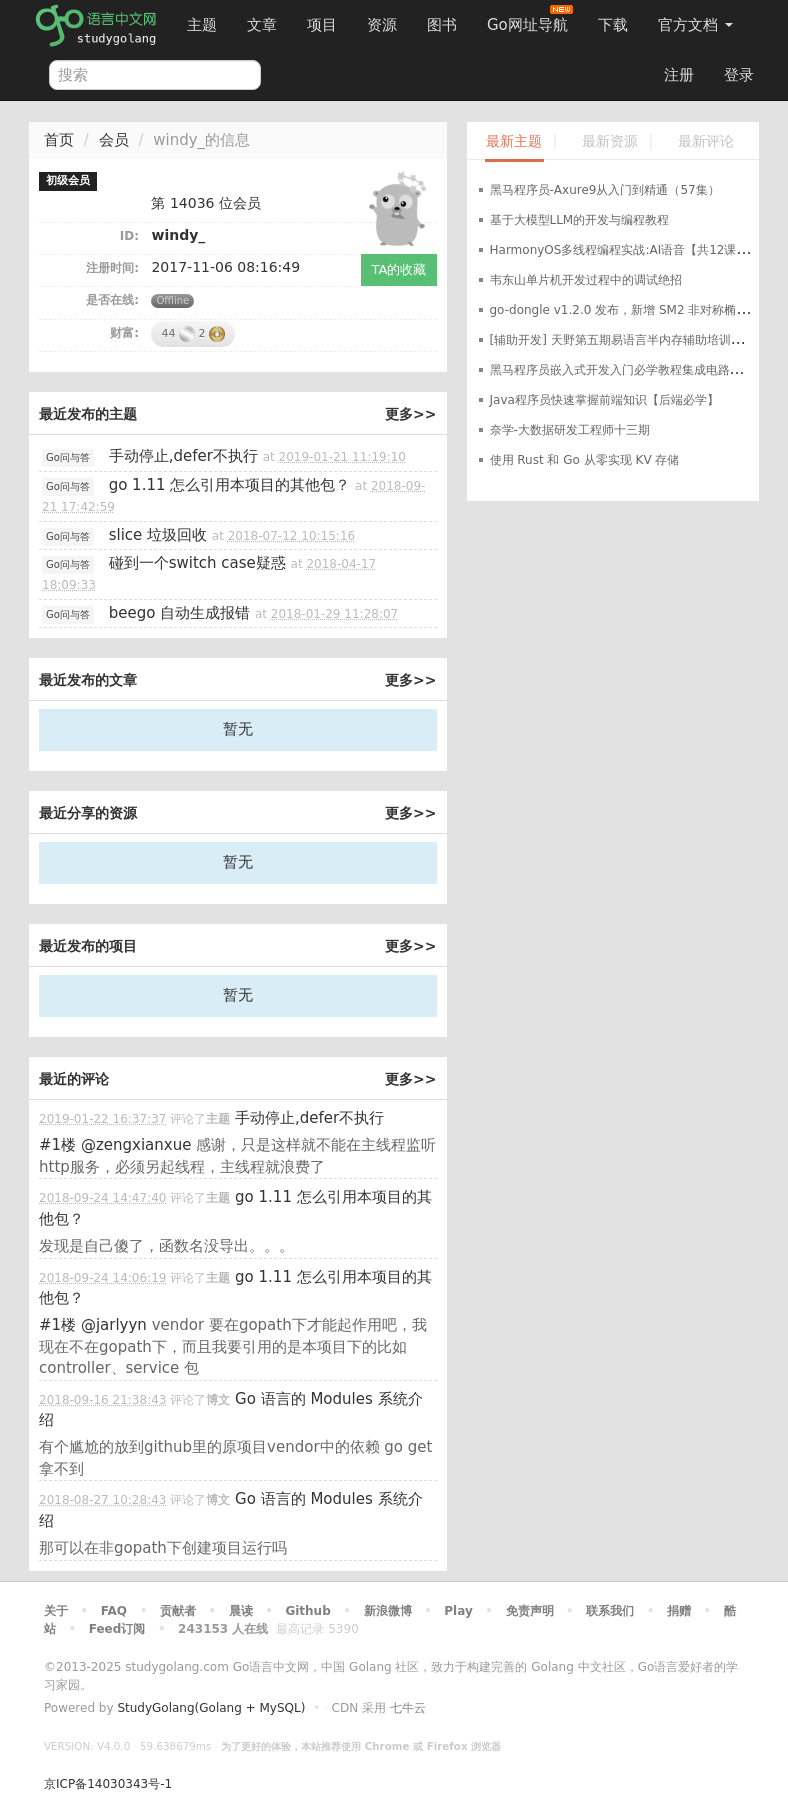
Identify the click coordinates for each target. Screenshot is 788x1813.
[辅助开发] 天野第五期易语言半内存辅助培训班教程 (628, 340)
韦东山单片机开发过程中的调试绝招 (586, 280)
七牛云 (408, 1708)
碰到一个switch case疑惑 (197, 563)
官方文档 (695, 25)
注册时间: (112, 268)
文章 (262, 25)
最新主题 (514, 141)
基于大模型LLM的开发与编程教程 (580, 220)
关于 (56, 1611)
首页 (59, 140)
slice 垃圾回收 (158, 535)
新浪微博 (388, 1611)
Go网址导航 (530, 19)
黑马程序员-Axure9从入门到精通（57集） (605, 190)
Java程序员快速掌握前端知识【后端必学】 (604, 400)
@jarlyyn (114, 1325)
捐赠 (679, 1611)
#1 (57, 1145)
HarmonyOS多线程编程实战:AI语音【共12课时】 (625, 250)
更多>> (410, 414)
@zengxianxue (136, 1145)
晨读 (241, 1611)
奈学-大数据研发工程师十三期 (570, 430)
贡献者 (178, 1611)
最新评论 (706, 141)
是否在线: (112, 300)
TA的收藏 (399, 269)
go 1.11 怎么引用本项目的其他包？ (230, 485)
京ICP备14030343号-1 (108, 1784)
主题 (202, 25)
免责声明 (530, 1611)
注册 (679, 75)
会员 (114, 140)
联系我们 (610, 1611)
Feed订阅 (117, 1629)
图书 (442, 25)
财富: (124, 333)
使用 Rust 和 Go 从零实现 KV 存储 (585, 460)
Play (458, 1611)
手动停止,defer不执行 (183, 456)
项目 (322, 25)
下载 (613, 25)
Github (307, 1611)
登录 (739, 75)
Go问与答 (68, 457)
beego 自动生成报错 (179, 613)
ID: (129, 236)
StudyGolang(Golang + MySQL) (211, 1708)
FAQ (114, 1611)
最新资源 (610, 141)
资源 (382, 25)
